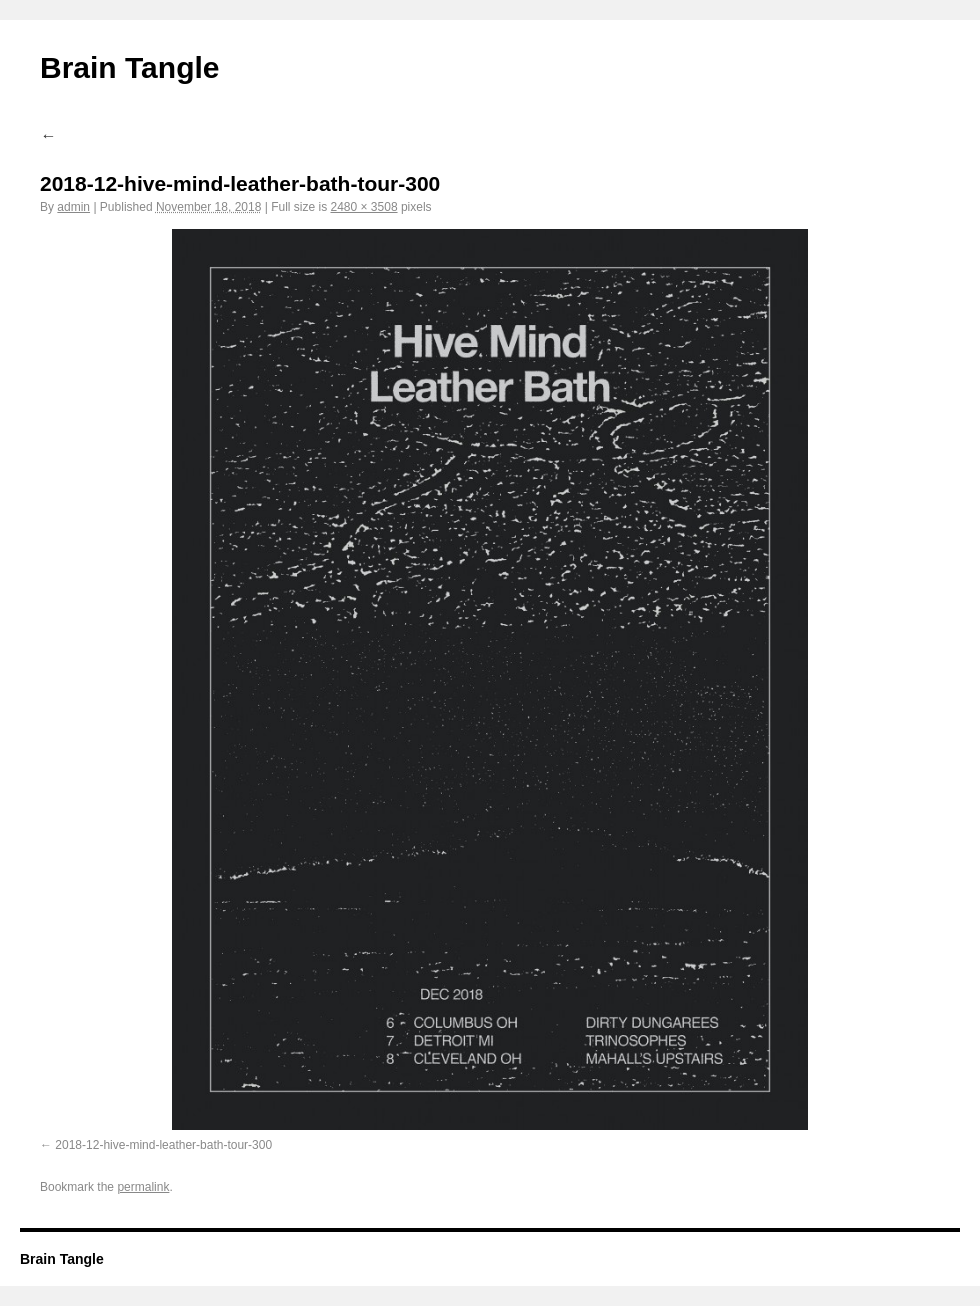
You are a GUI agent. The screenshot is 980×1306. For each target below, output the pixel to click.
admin (73, 207)
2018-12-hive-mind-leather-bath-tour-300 (163, 1145)
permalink (143, 1187)
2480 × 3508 (363, 207)
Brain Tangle (129, 67)
